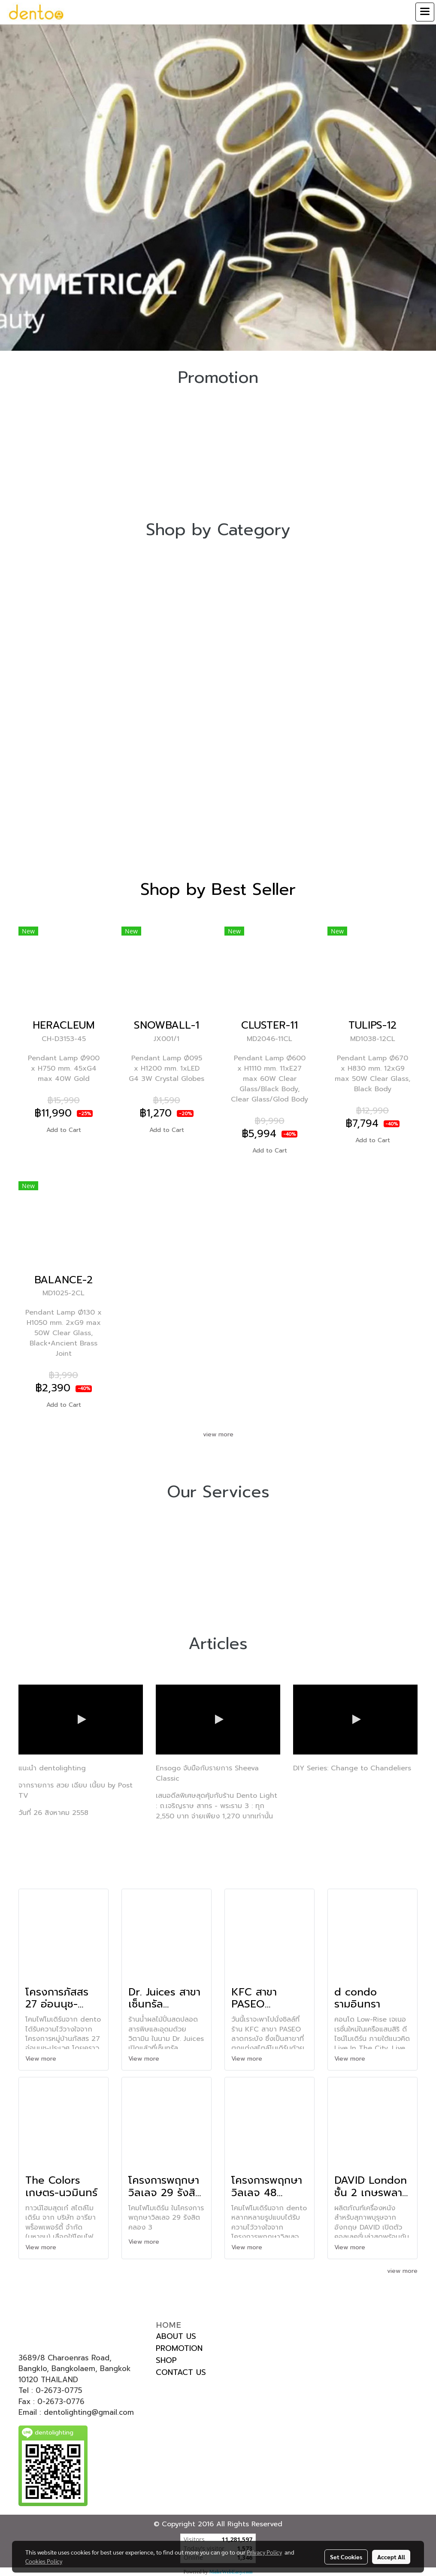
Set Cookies (346, 2557)
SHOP (166, 2360)
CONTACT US (181, 2372)
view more (218, 1434)
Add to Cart (63, 1130)
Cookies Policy (43, 2561)
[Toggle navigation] (424, 12)
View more (41, 2058)
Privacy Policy (264, 2552)
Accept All (391, 2557)
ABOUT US (176, 2336)
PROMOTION (179, 2348)
